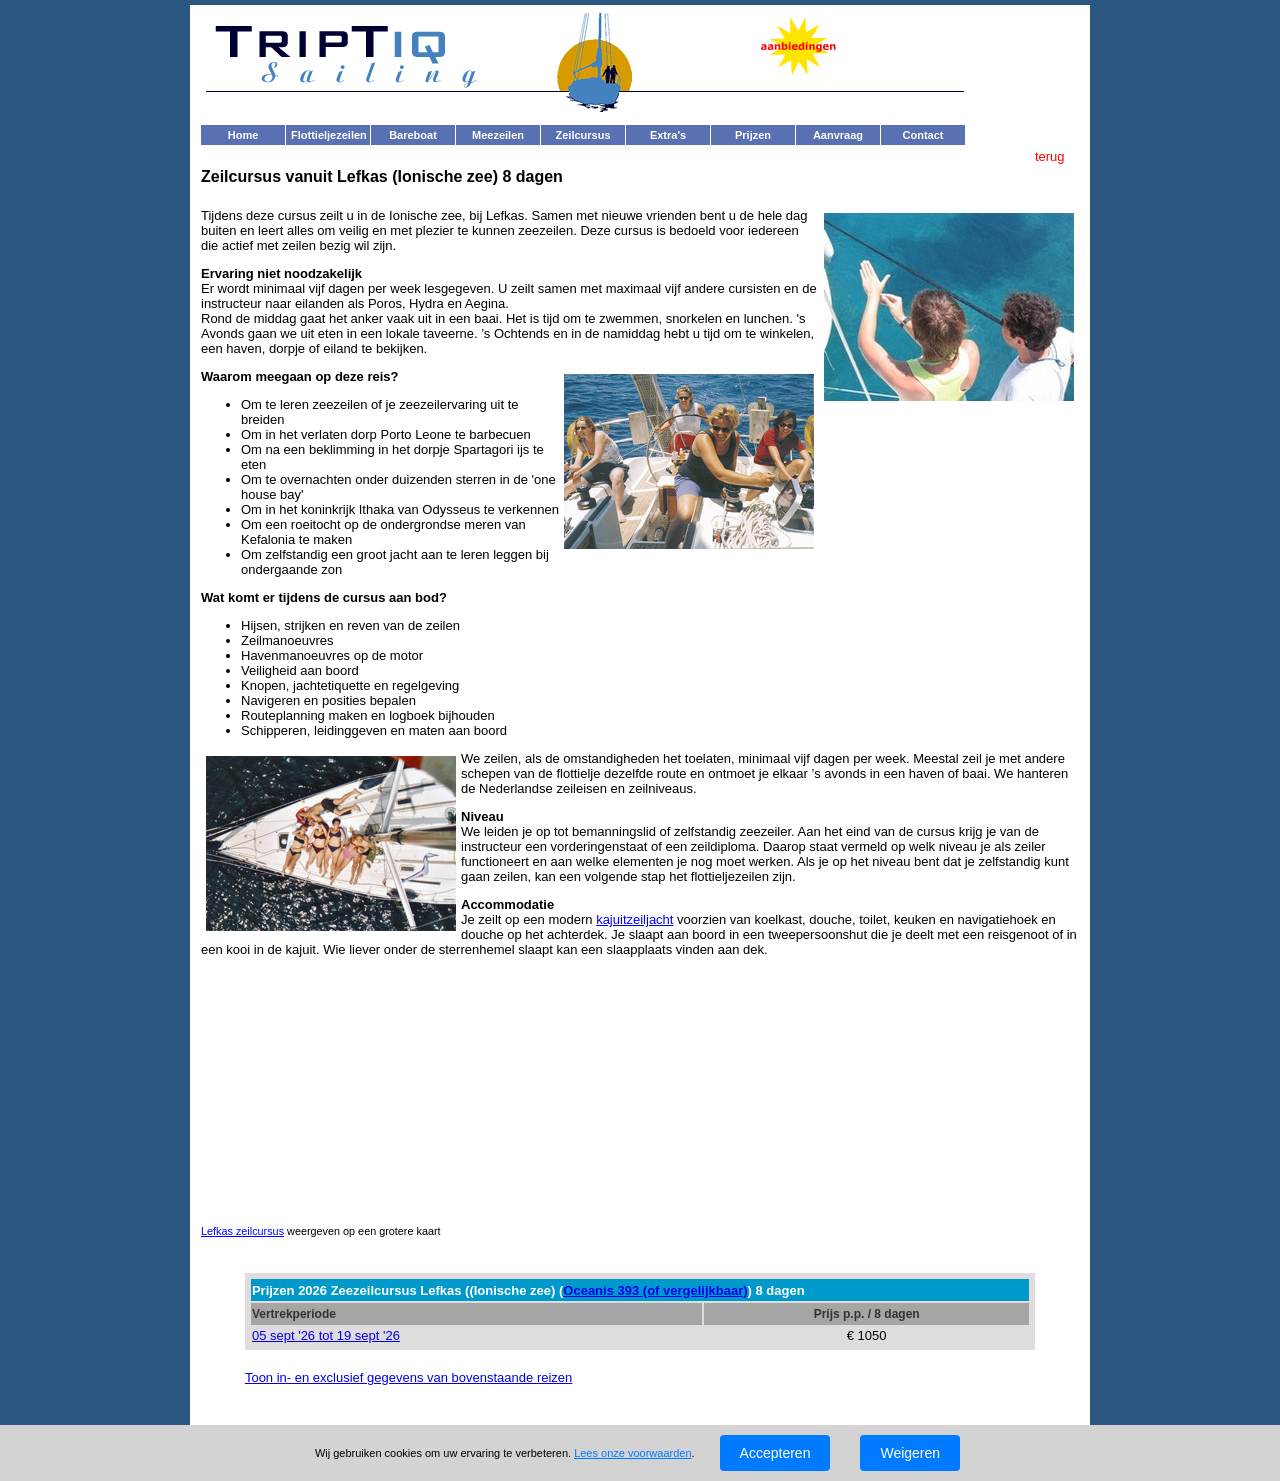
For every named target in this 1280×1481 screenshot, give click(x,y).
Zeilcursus (582, 135)
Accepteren (775, 1453)
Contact (923, 135)
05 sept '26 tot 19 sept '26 (326, 1335)
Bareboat (413, 135)
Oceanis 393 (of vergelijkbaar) (655, 1290)
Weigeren (910, 1453)
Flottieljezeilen (329, 135)
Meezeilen (498, 135)
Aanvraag (838, 135)
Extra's (668, 135)
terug (1051, 156)
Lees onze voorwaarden (632, 1453)
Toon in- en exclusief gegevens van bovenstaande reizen (408, 1377)
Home (243, 135)
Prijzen (753, 135)
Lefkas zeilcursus (242, 1231)
